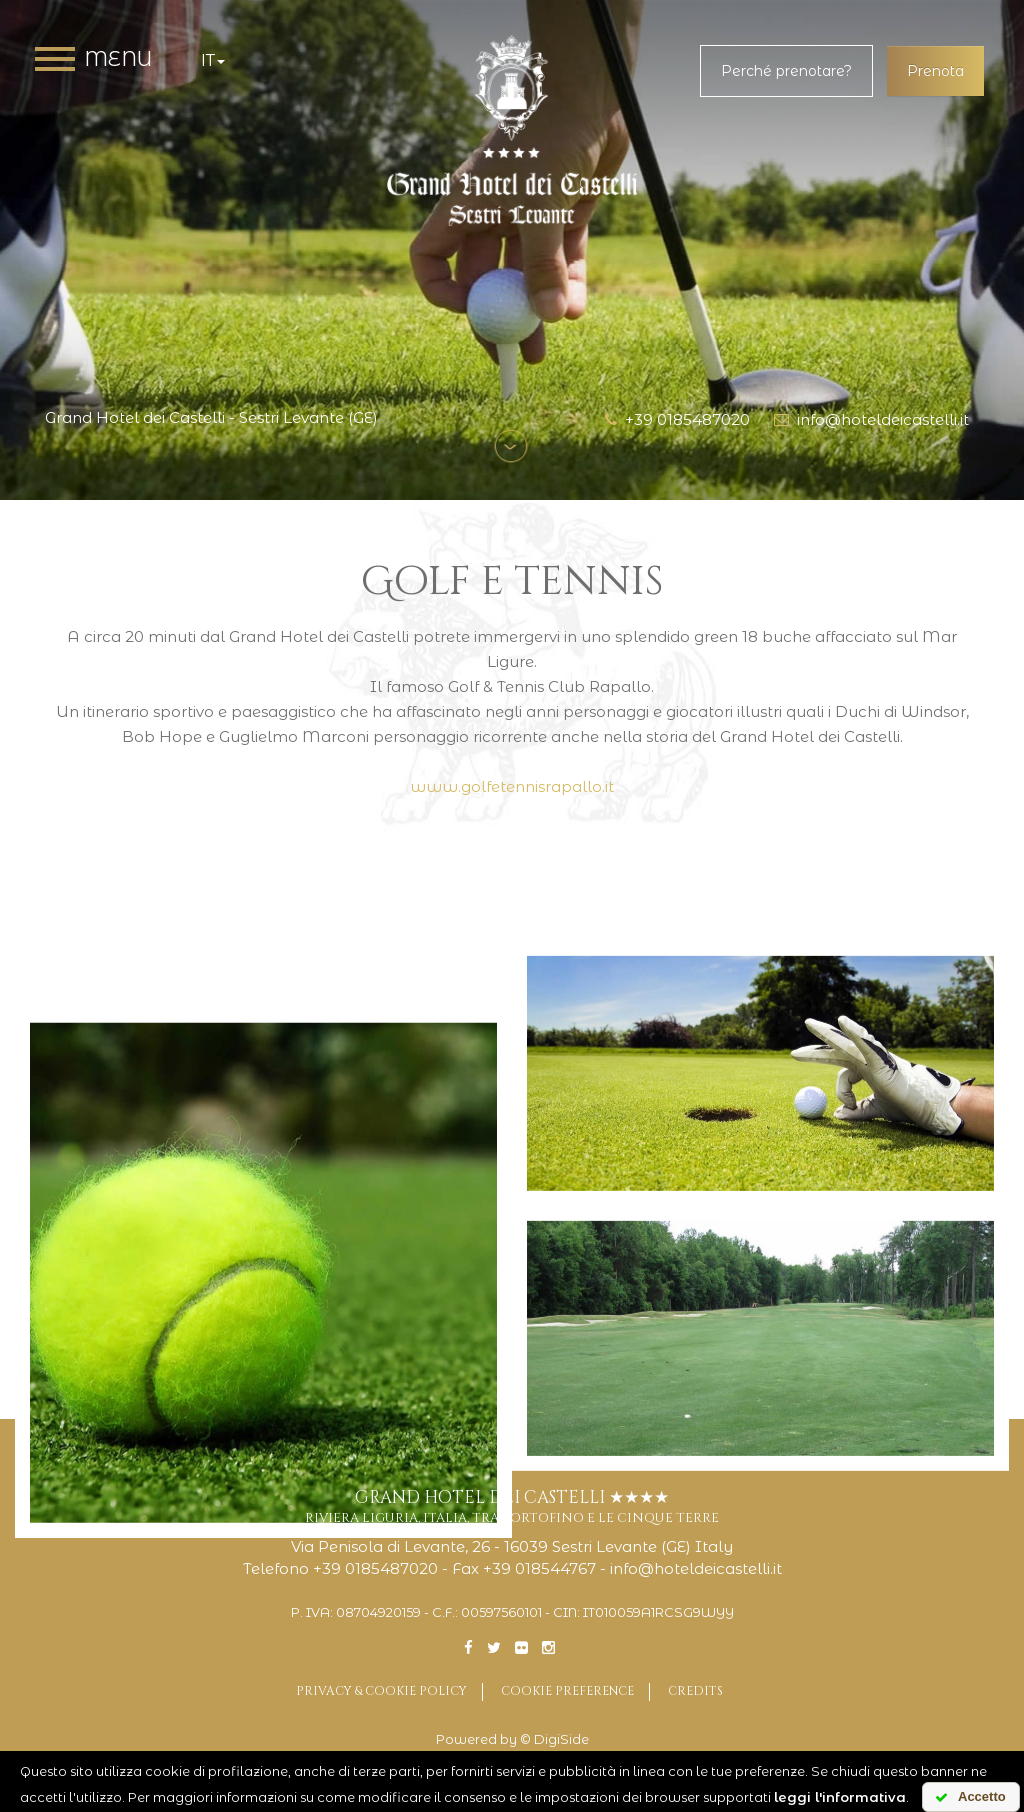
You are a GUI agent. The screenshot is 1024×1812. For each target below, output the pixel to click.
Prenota (935, 71)
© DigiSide (554, 1739)
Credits (695, 1691)
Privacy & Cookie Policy (381, 1691)
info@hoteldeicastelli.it (871, 419)
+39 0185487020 (677, 419)
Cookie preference (567, 1691)
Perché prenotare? (786, 71)
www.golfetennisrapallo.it (512, 786)
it (213, 60)
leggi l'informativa (840, 1797)
